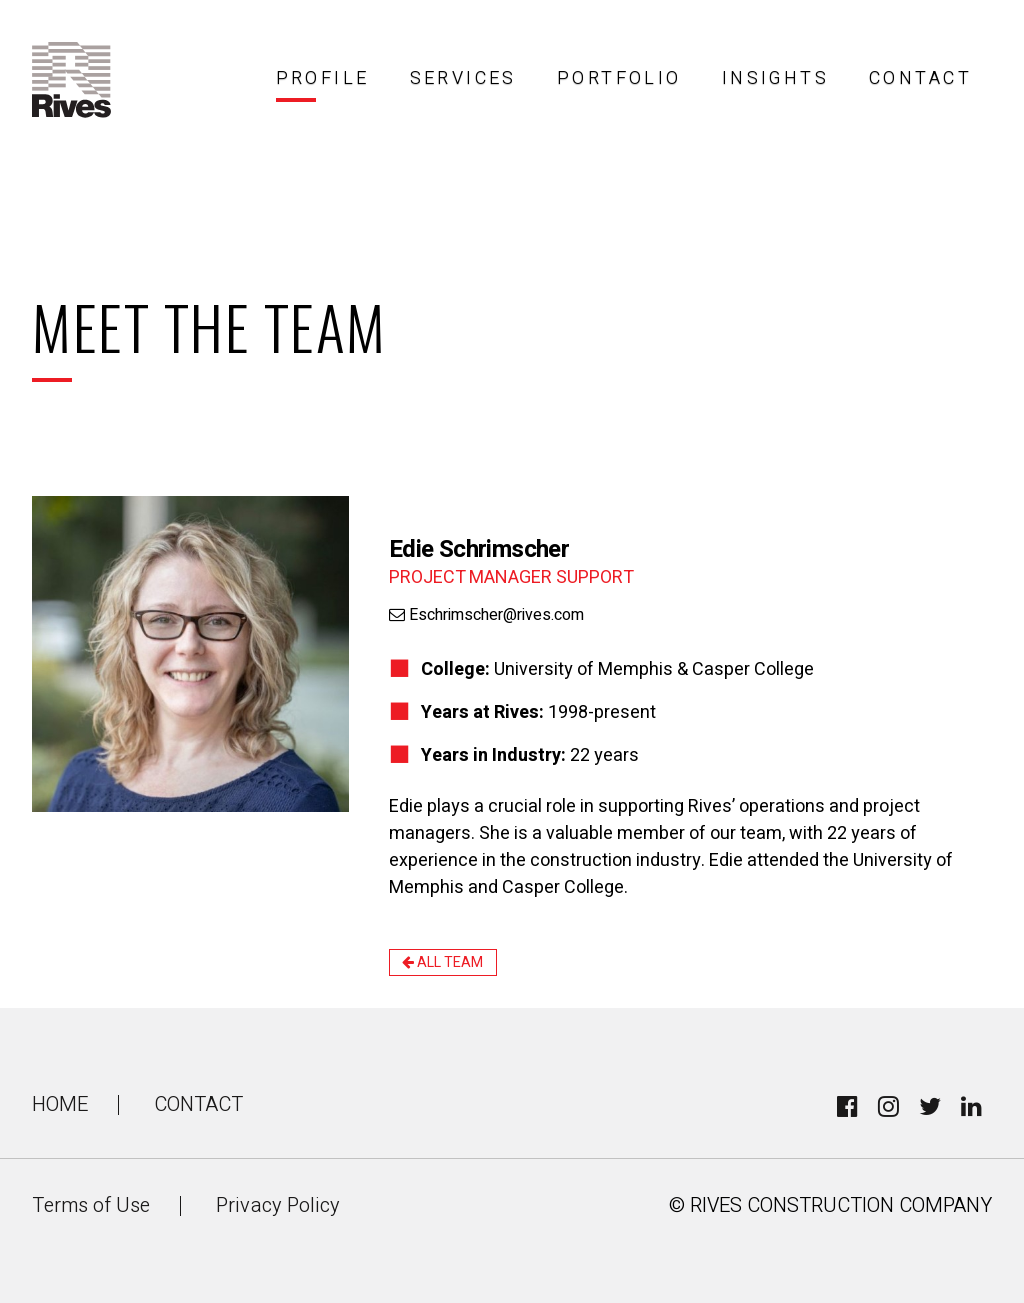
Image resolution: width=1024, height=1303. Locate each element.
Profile (323, 78)
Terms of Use (91, 1205)
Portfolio (619, 78)
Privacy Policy (278, 1205)
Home (60, 1104)
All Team (442, 962)
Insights (775, 78)
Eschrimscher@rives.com (486, 615)
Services (463, 78)
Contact (920, 78)
